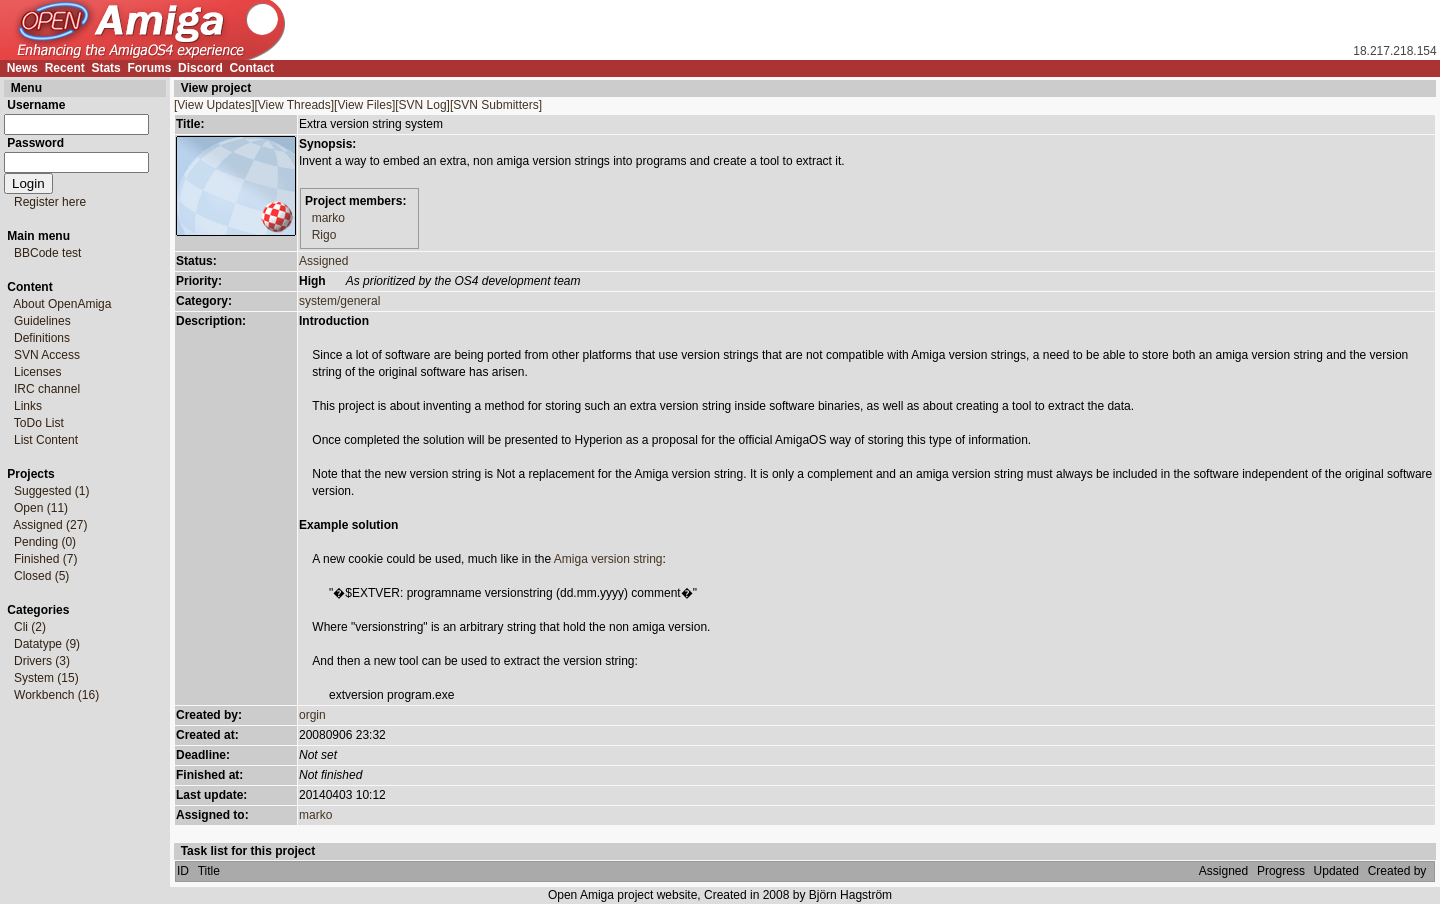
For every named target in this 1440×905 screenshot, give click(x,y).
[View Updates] (214, 105)
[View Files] (364, 105)
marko (328, 218)
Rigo (324, 235)
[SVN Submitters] (496, 105)
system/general (339, 301)
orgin (312, 715)
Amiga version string (608, 559)
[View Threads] (295, 105)
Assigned (323, 261)
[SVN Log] (422, 105)
